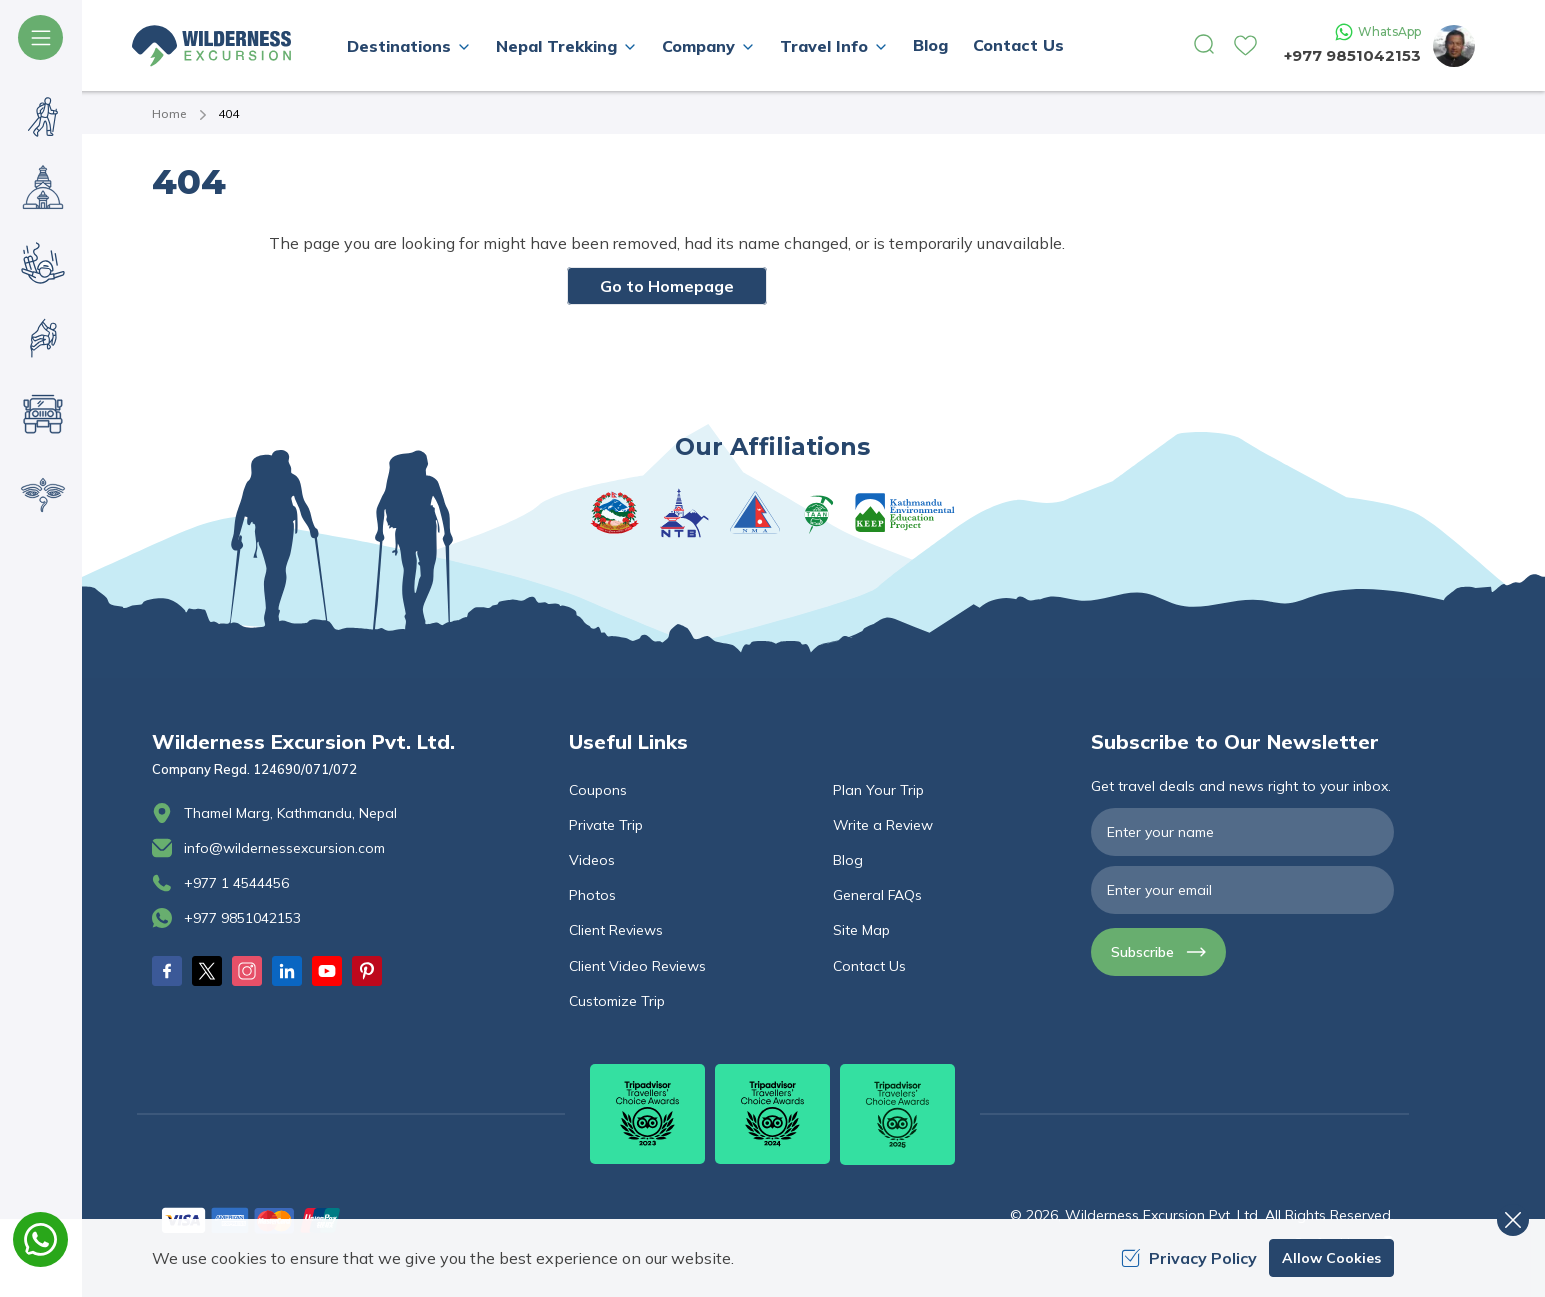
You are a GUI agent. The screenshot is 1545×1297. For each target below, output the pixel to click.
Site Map (861, 930)
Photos (592, 895)
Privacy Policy (1189, 1258)
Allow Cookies (1331, 1258)
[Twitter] (207, 971)
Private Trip (606, 825)
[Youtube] (327, 971)
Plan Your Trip (878, 790)
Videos (592, 860)
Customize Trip (617, 1001)
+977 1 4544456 (236, 883)
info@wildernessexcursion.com (284, 848)
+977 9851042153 (1352, 55)
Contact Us (1018, 45)
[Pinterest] (367, 971)
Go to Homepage (667, 286)
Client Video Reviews (637, 966)
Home (169, 113)
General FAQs (877, 895)
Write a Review (883, 825)
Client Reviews (616, 930)
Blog (930, 45)
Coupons (598, 790)
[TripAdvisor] (647, 1114)
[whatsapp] (40, 1239)
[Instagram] (247, 971)
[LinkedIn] (287, 971)
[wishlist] (1245, 45)
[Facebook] (167, 971)
